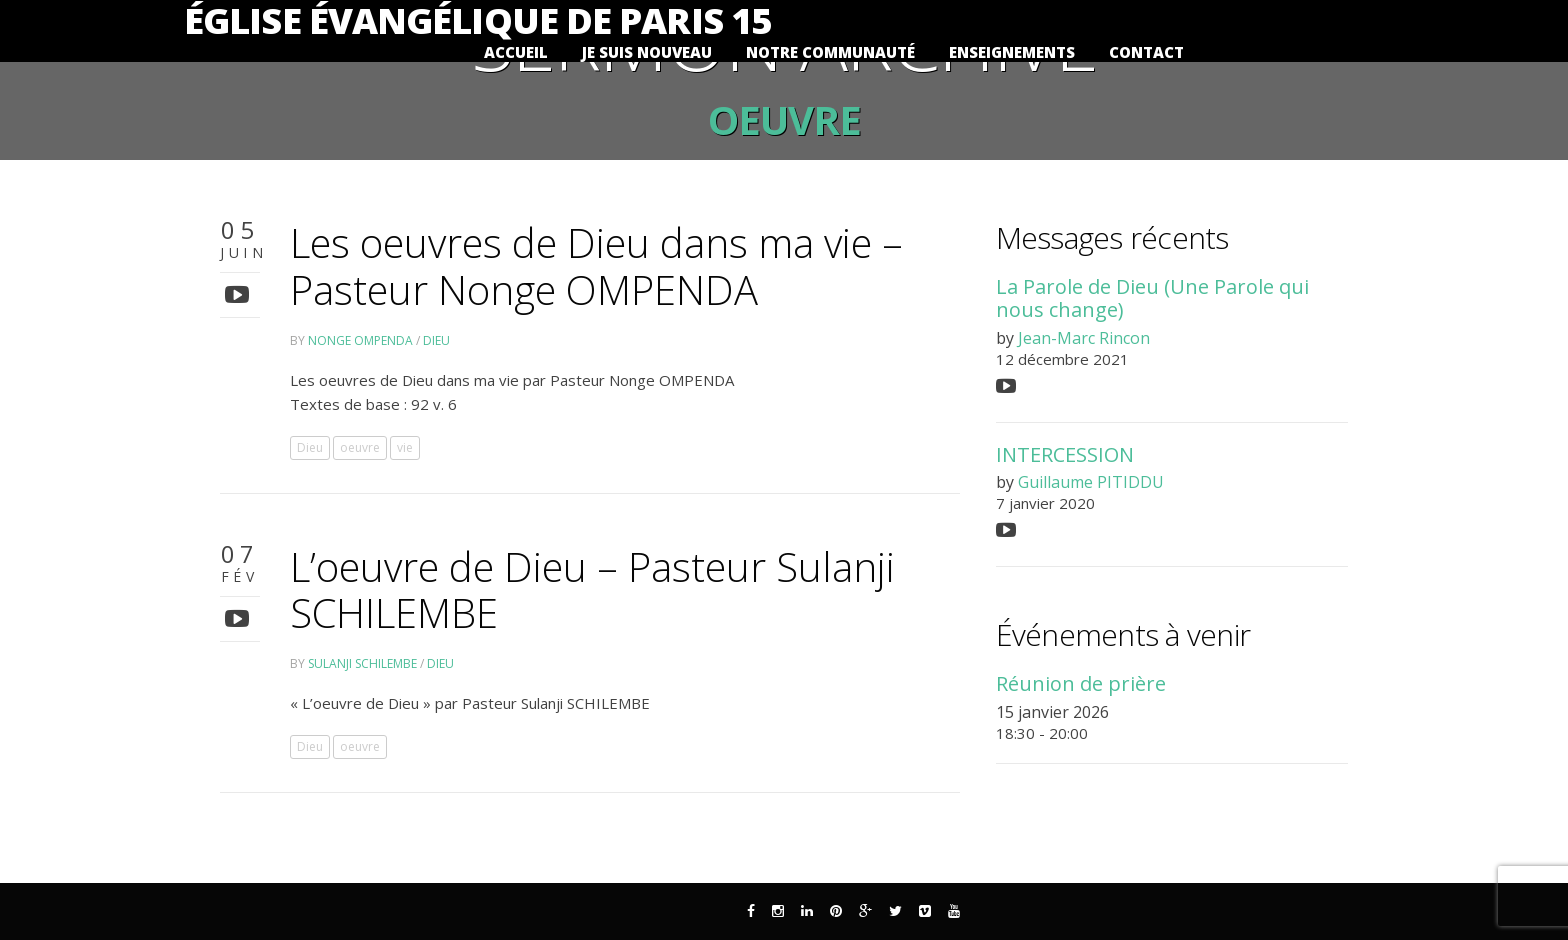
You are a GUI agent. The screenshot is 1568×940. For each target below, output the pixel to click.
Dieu (436, 340)
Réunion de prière (1081, 683)
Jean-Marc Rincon (1084, 338)
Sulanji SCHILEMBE (362, 663)
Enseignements (1012, 52)
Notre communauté (830, 52)
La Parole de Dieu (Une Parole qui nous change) (1152, 298)
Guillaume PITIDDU (1091, 482)
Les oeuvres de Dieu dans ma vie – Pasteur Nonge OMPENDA (596, 266)
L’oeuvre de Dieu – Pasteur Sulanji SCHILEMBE (592, 590)
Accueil (516, 52)
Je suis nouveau (647, 52)
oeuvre (360, 447)
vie (405, 447)
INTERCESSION (1065, 454)
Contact (1146, 52)
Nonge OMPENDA (360, 340)
